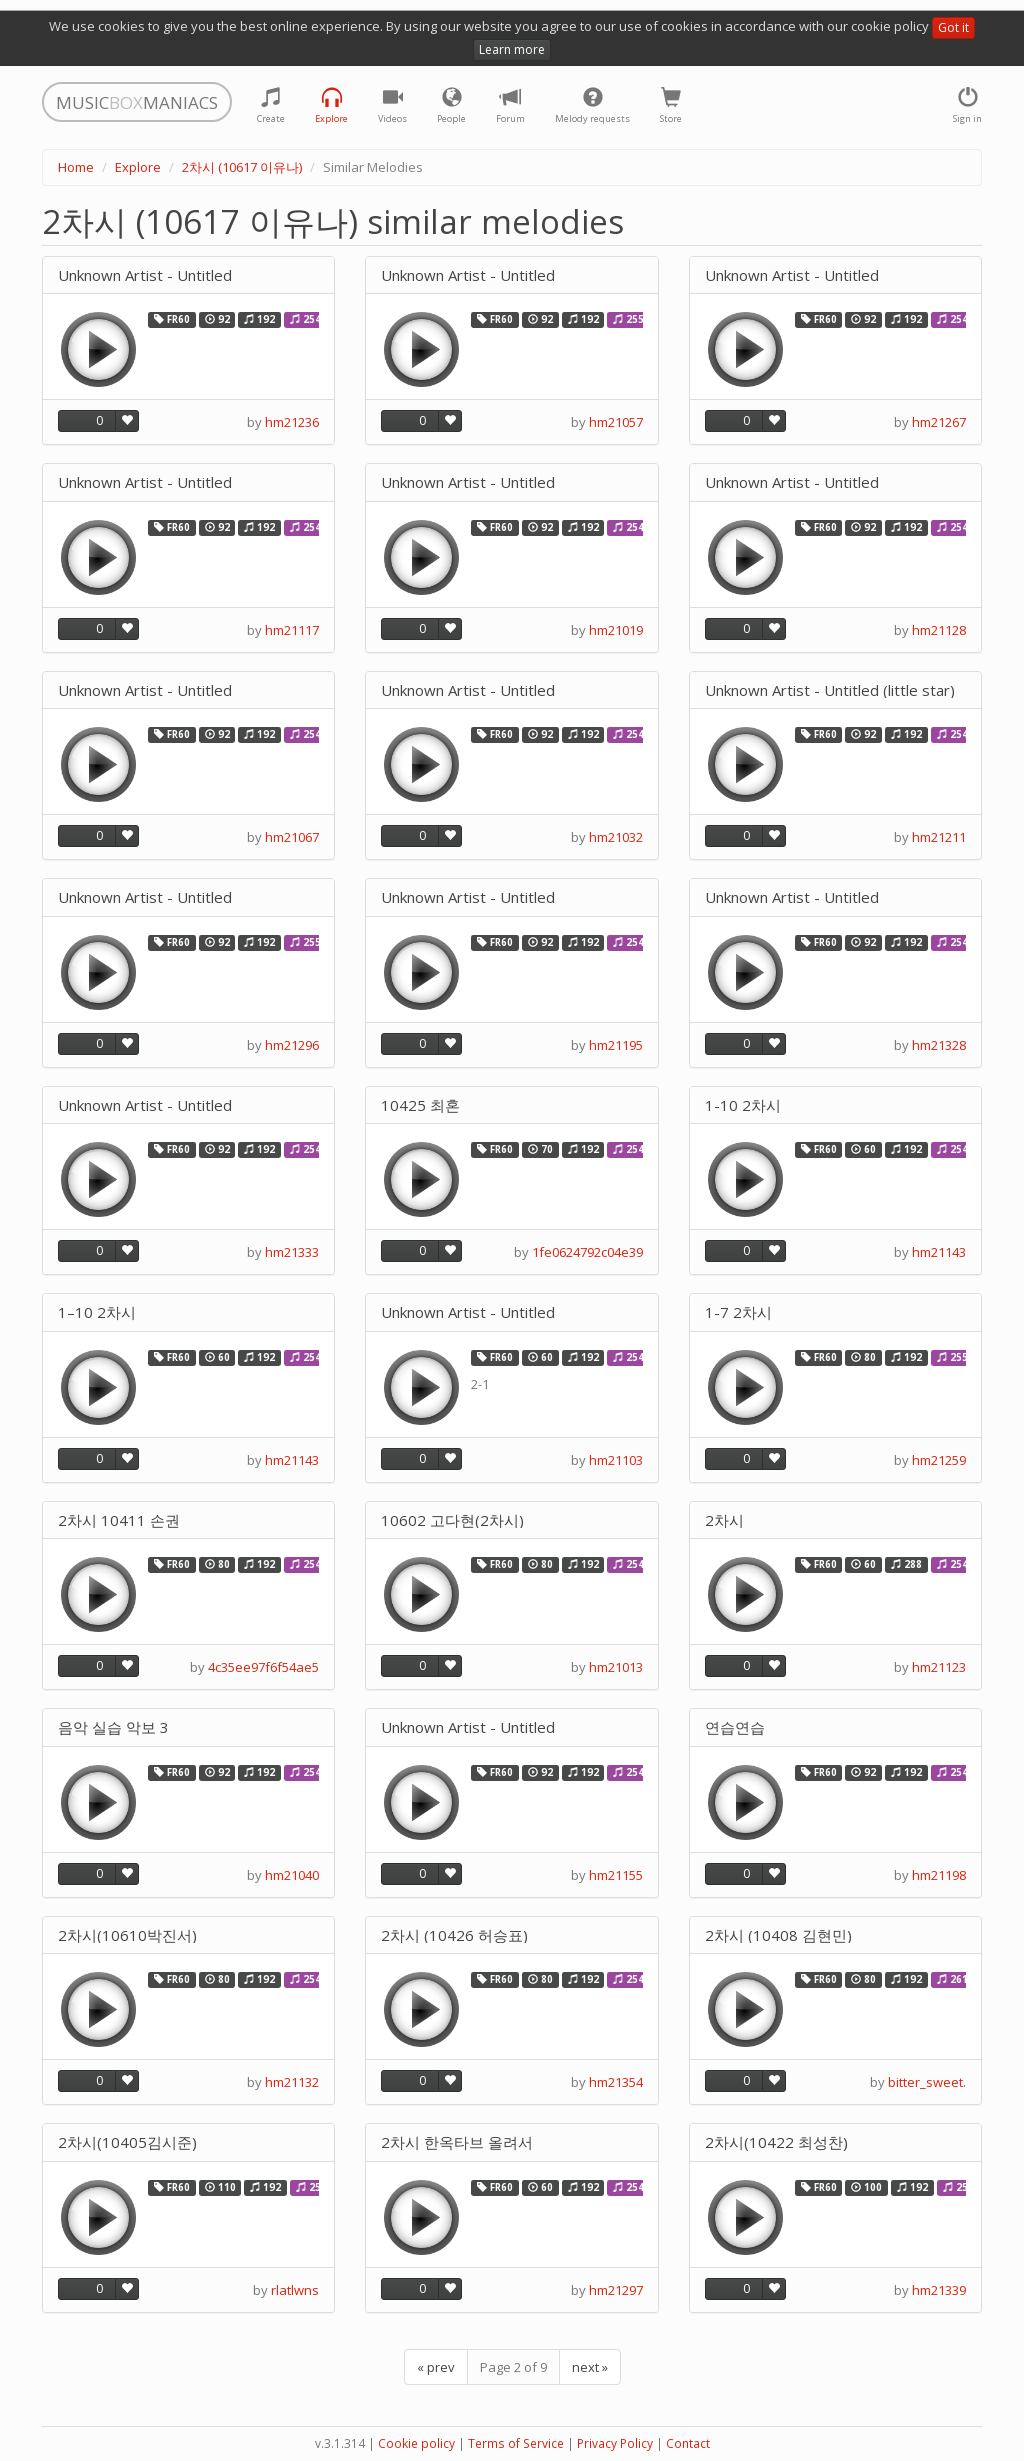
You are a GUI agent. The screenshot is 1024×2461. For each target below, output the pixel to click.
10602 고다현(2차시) (452, 1520)
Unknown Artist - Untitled (145, 275)
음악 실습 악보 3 (113, 1727)
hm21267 (939, 422)
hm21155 (616, 1875)
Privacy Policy (615, 2443)
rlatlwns (295, 2290)
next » (590, 2367)
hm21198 (939, 1875)
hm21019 (616, 630)
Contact (688, 2443)
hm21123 (939, 1667)
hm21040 (292, 1875)
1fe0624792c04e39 (587, 1252)
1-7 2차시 (738, 1312)
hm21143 (939, 1252)
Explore (138, 167)
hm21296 (292, 1045)
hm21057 (616, 422)
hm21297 (616, 2290)
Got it (953, 27)
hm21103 (616, 1460)
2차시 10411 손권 (119, 1520)
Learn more (512, 49)
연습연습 (735, 1727)
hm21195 (616, 1045)
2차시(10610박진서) (127, 1935)
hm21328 (939, 1045)
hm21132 (292, 2082)
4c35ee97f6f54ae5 (263, 1667)
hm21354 (616, 2082)
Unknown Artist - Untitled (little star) (830, 690)
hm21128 (939, 630)
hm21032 (616, 837)
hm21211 (939, 837)
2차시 (724, 1520)
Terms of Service (516, 2443)
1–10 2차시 (97, 1312)
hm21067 (292, 837)
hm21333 (292, 1252)
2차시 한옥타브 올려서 (457, 2142)
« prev (436, 2367)
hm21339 (939, 2290)
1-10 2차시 (743, 1105)
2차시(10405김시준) (127, 2142)
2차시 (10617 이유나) (242, 167)
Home (76, 167)
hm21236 (292, 422)
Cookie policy (416, 2443)
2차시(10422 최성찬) (776, 2142)
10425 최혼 (420, 1105)
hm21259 (939, 1460)
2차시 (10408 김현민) (778, 1935)
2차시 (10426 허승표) (454, 1935)
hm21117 (292, 630)
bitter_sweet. (927, 2082)
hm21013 (616, 1667)
